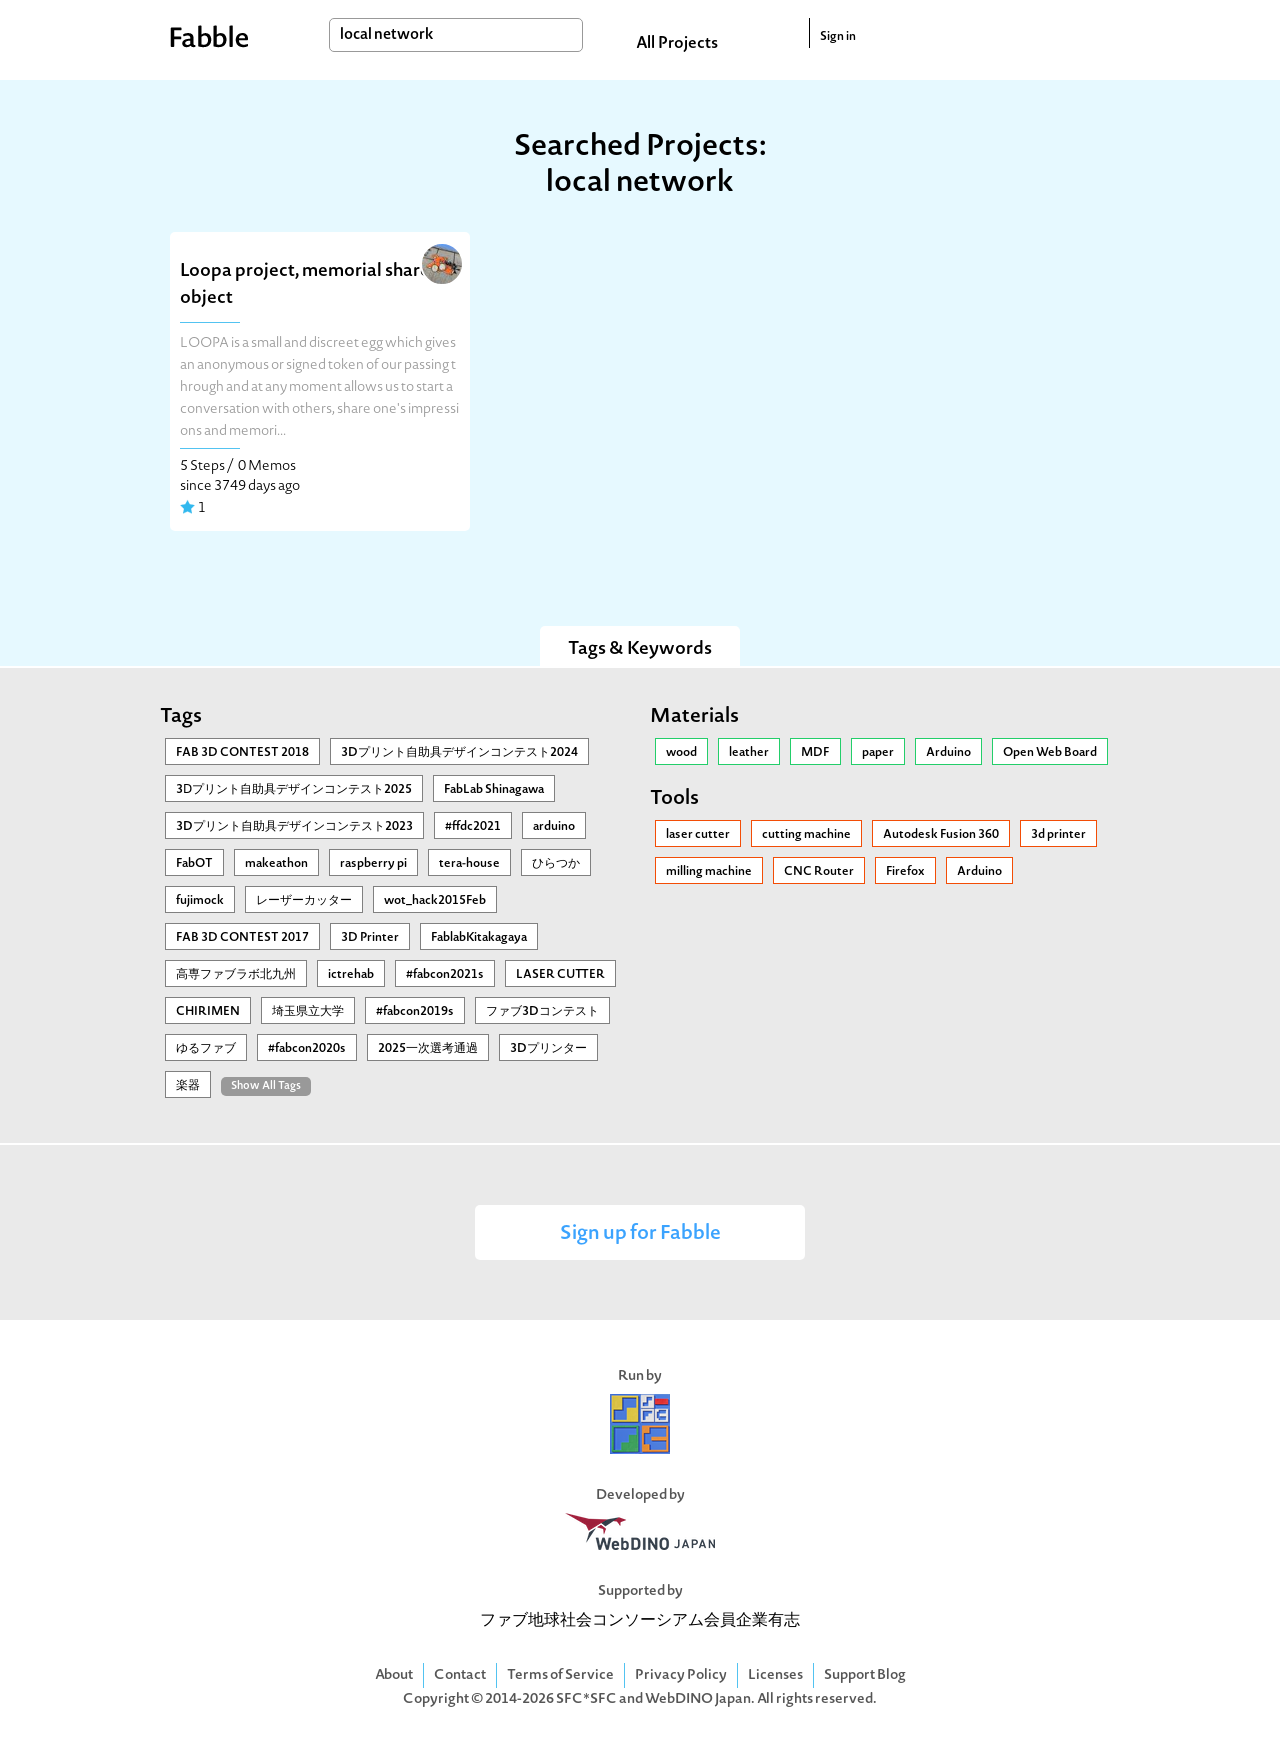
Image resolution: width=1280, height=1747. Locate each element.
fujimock (200, 901)
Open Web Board (1050, 753)
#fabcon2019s (415, 1012)
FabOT (194, 864)
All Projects (677, 44)
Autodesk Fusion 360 (941, 835)
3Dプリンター (548, 1049)
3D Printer (370, 938)
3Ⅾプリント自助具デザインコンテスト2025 (294, 790)
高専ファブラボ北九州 (236, 975)
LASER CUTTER (560, 975)
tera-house (469, 864)
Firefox (905, 872)
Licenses (775, 1675)
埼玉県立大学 (308, 1012)
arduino (554, 827)
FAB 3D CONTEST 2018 (242, 753)
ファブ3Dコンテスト (542, 1012)
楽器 (188, 1086)
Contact (460, 1675)
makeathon (276, 864)
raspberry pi (373, 864)
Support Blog (865, 1675)
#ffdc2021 (473, 827)
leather (749, 753)
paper (878, 753)
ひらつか (556, 864)
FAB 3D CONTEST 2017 (242, 938)
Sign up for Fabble (640, 1234)
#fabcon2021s (445, 975)
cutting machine (806, 835)
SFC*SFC (586, 1699)
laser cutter (698, 835)
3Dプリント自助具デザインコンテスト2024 (459, 753)
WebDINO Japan (698, 1699)
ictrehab (351, 975)
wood (681, 753)
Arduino (948, 753)
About (394, 1675)
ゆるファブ (206, 1049)
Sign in (838, 37)
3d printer (1058, 835)
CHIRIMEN (208, 1012)
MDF (815, 753)
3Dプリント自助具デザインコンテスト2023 (294, 827)
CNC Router (819, 872)
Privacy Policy (681, 1675)
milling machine (709, 872)
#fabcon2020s (307, 1049)
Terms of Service (560, 1675)
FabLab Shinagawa (494, 790)
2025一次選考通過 (428, 1049)
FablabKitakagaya (479, 938)
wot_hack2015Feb (435, 901)
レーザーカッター (304, 901)
